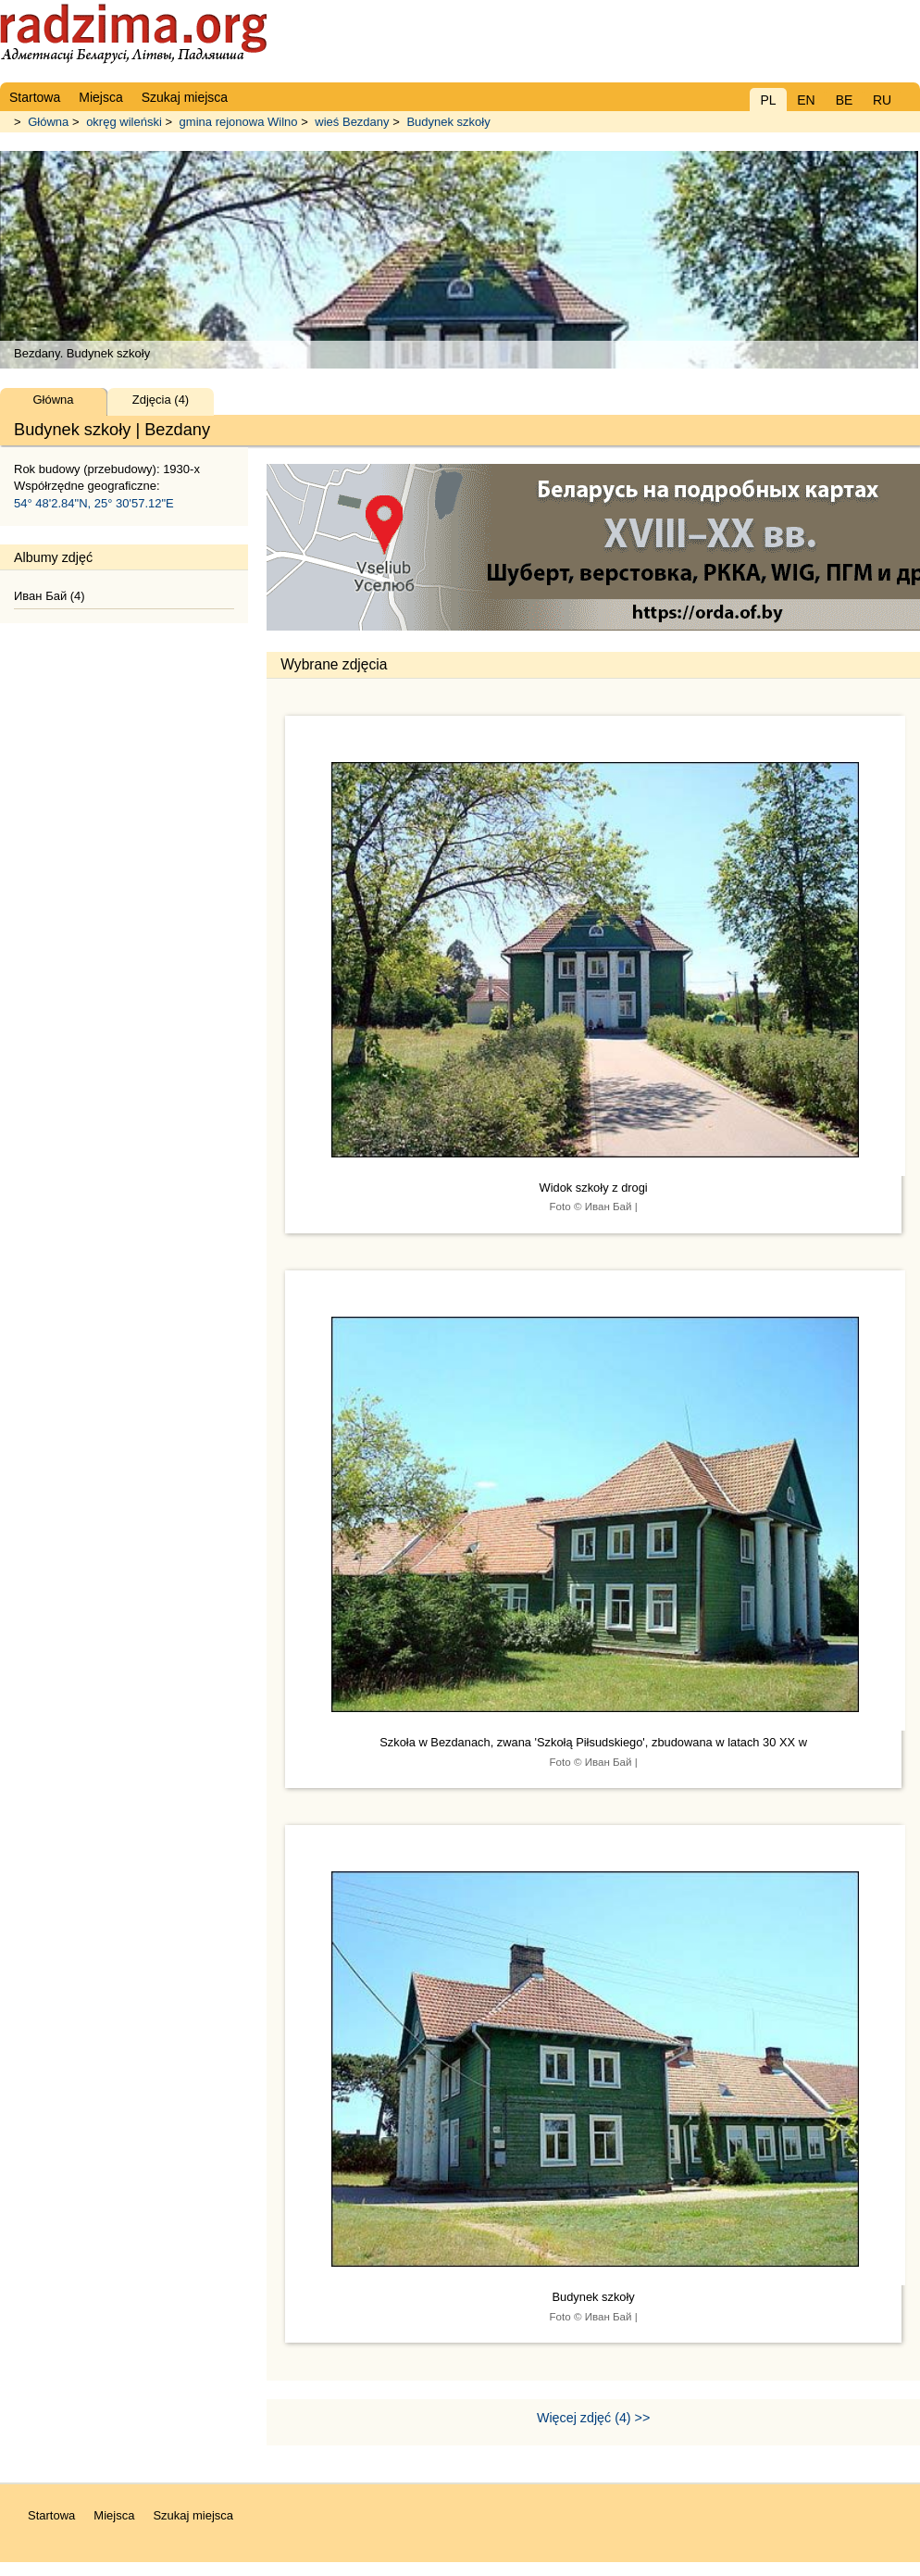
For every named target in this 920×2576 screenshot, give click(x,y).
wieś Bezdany (352, 122)
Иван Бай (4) (49, 596)
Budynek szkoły (448, 122)
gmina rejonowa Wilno (239, 122)
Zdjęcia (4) (160, 399)
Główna (48, 122)
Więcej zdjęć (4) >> (593, 2417)
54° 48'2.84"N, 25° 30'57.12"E (94, 503)
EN (805, 100)
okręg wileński (124, 122)
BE (844, 100)
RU (882, 100)
